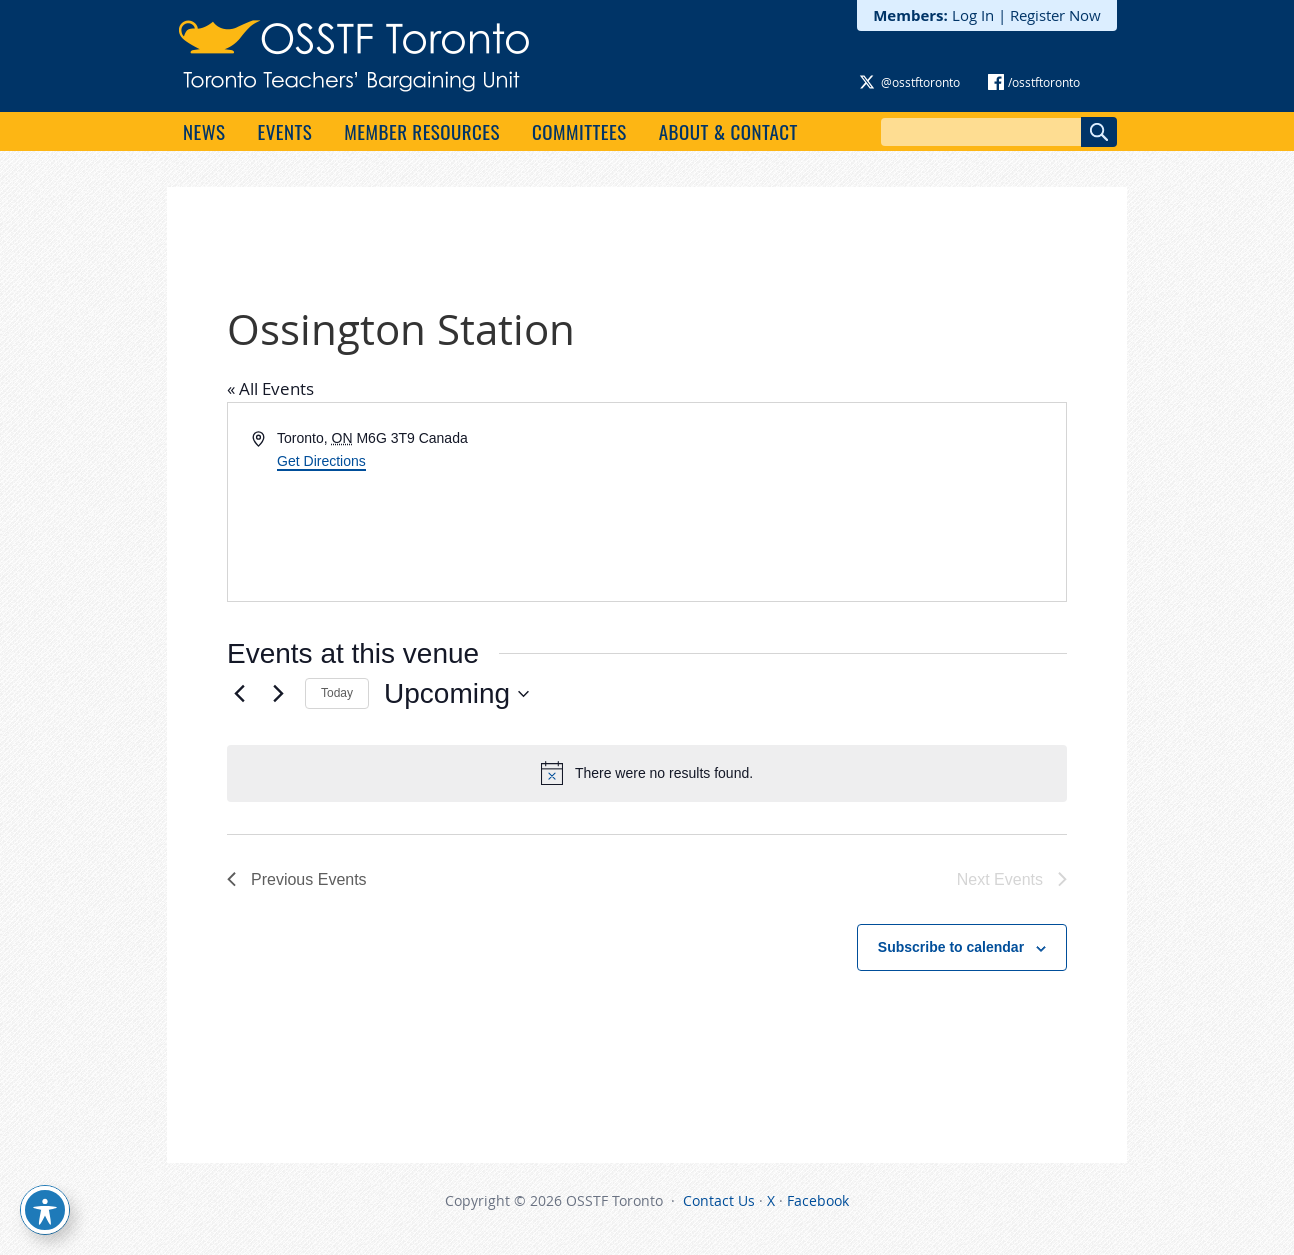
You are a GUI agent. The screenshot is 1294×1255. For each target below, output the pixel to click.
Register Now (1055, 15)
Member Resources (422, 131)
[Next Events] (278, 694)
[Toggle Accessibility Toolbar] (45, 1210)
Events (284, 131)
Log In (973, 15)
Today (337, 693)
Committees (579, 131)
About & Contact (728, 131)
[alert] (647, 773)
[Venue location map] (855, 502)
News (204, 131)
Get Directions (321, 461)
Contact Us (719, 1200)
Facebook (818, 1200)
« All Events (270, 388)
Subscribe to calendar (951, 947)
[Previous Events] (239, 694)
